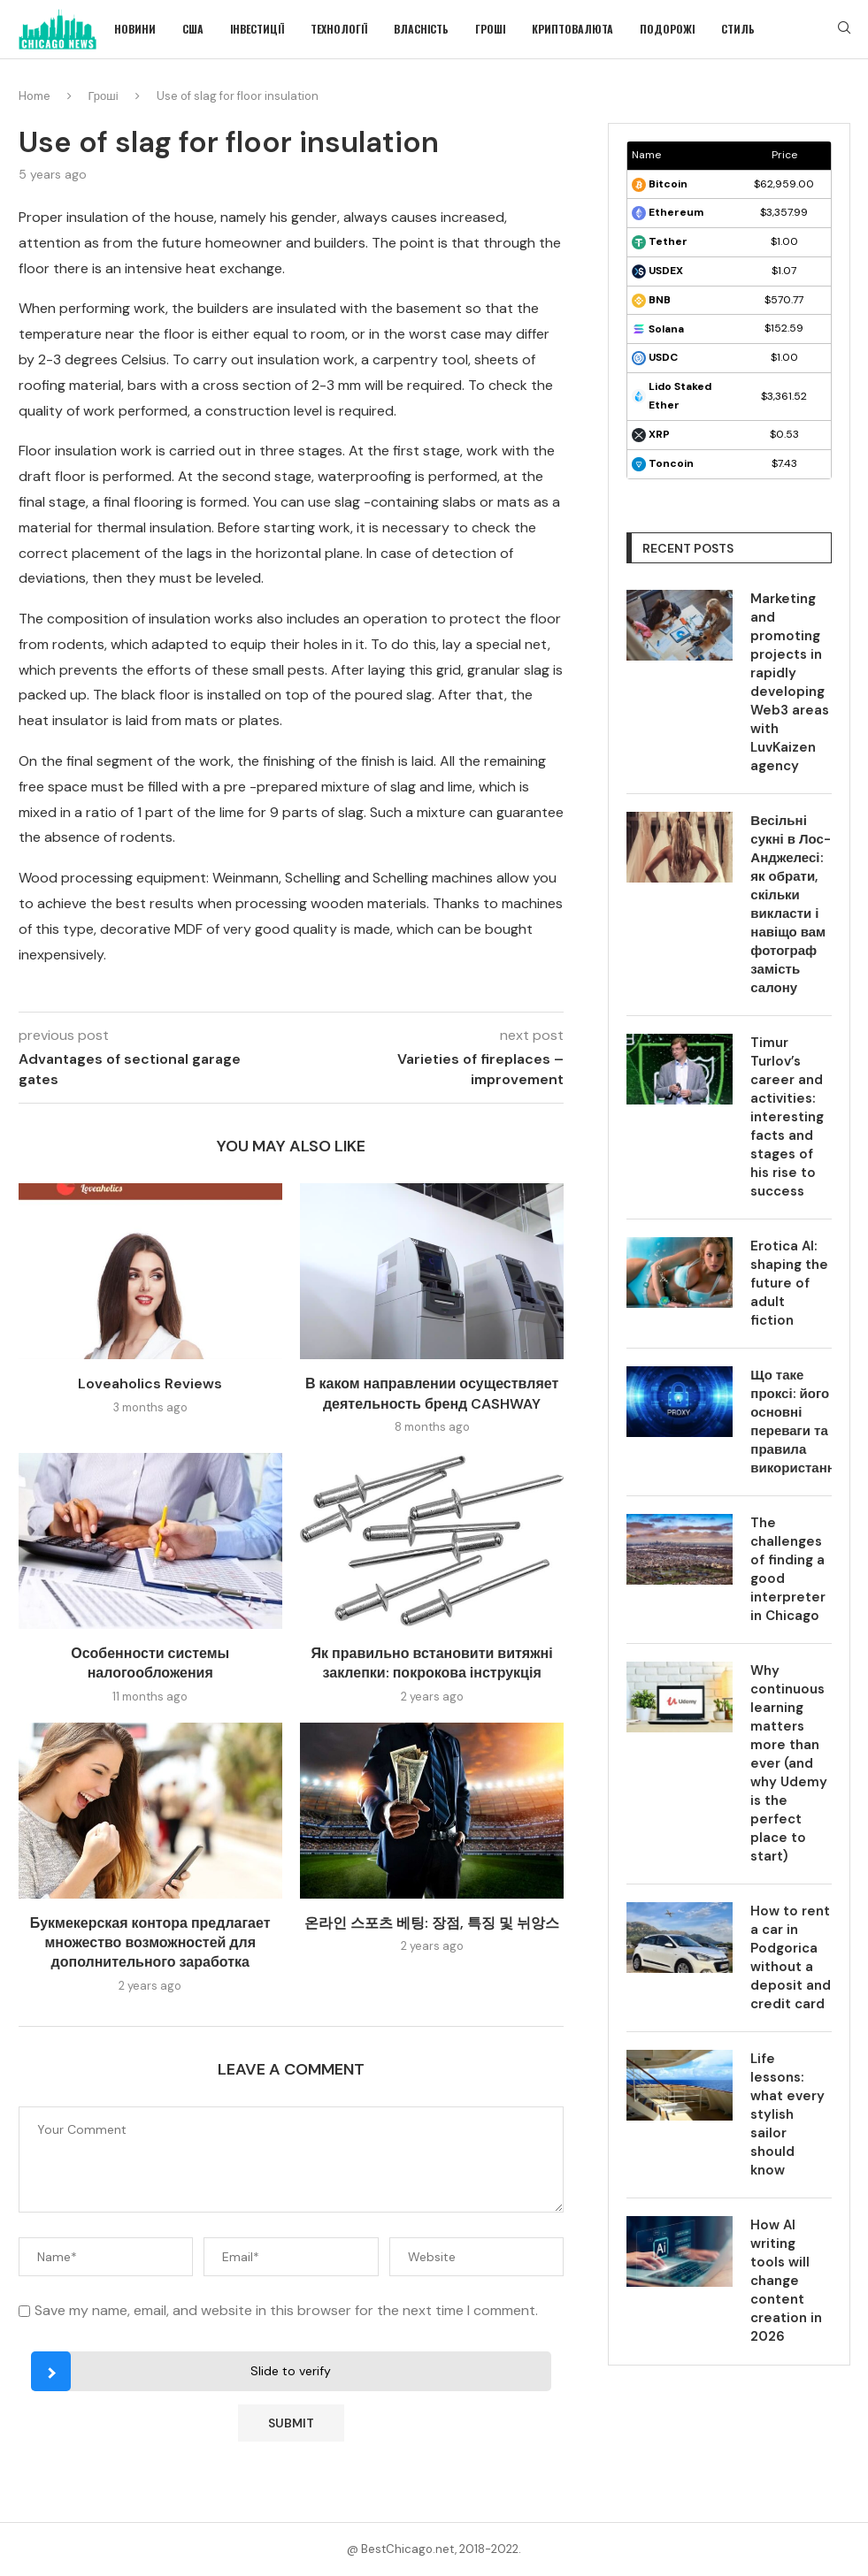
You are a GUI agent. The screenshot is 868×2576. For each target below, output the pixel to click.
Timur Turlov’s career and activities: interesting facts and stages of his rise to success (787, 1117)
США (193, 28)
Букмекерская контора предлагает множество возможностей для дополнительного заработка (150, 1943)
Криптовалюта (572, 28)
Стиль (738, 28)
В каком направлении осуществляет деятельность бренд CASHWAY (431, 1393)
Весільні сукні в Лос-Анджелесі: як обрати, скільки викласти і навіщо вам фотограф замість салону (790, 904)
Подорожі (667, 28)
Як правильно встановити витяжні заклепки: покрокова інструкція (432, 1663)
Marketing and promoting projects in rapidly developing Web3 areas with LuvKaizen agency (789, 682)
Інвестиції (257, 28)
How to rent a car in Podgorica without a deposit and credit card (790, 1957)
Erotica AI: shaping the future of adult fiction (789, 1283)
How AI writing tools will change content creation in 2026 (786, 2280)
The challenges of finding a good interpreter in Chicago (788, 1569)
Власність (421, 28)
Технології (339, 28)
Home (34, 95)
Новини (135, 28)
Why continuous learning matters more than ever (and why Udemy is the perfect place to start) (788, 1763)
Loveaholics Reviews (150, 1383)
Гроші (490, 28)
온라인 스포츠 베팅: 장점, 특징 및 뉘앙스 (431, 1923)
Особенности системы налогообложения (150, 1663)
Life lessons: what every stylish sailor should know (787, 2114)
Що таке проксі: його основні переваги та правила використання (790, 1421)
